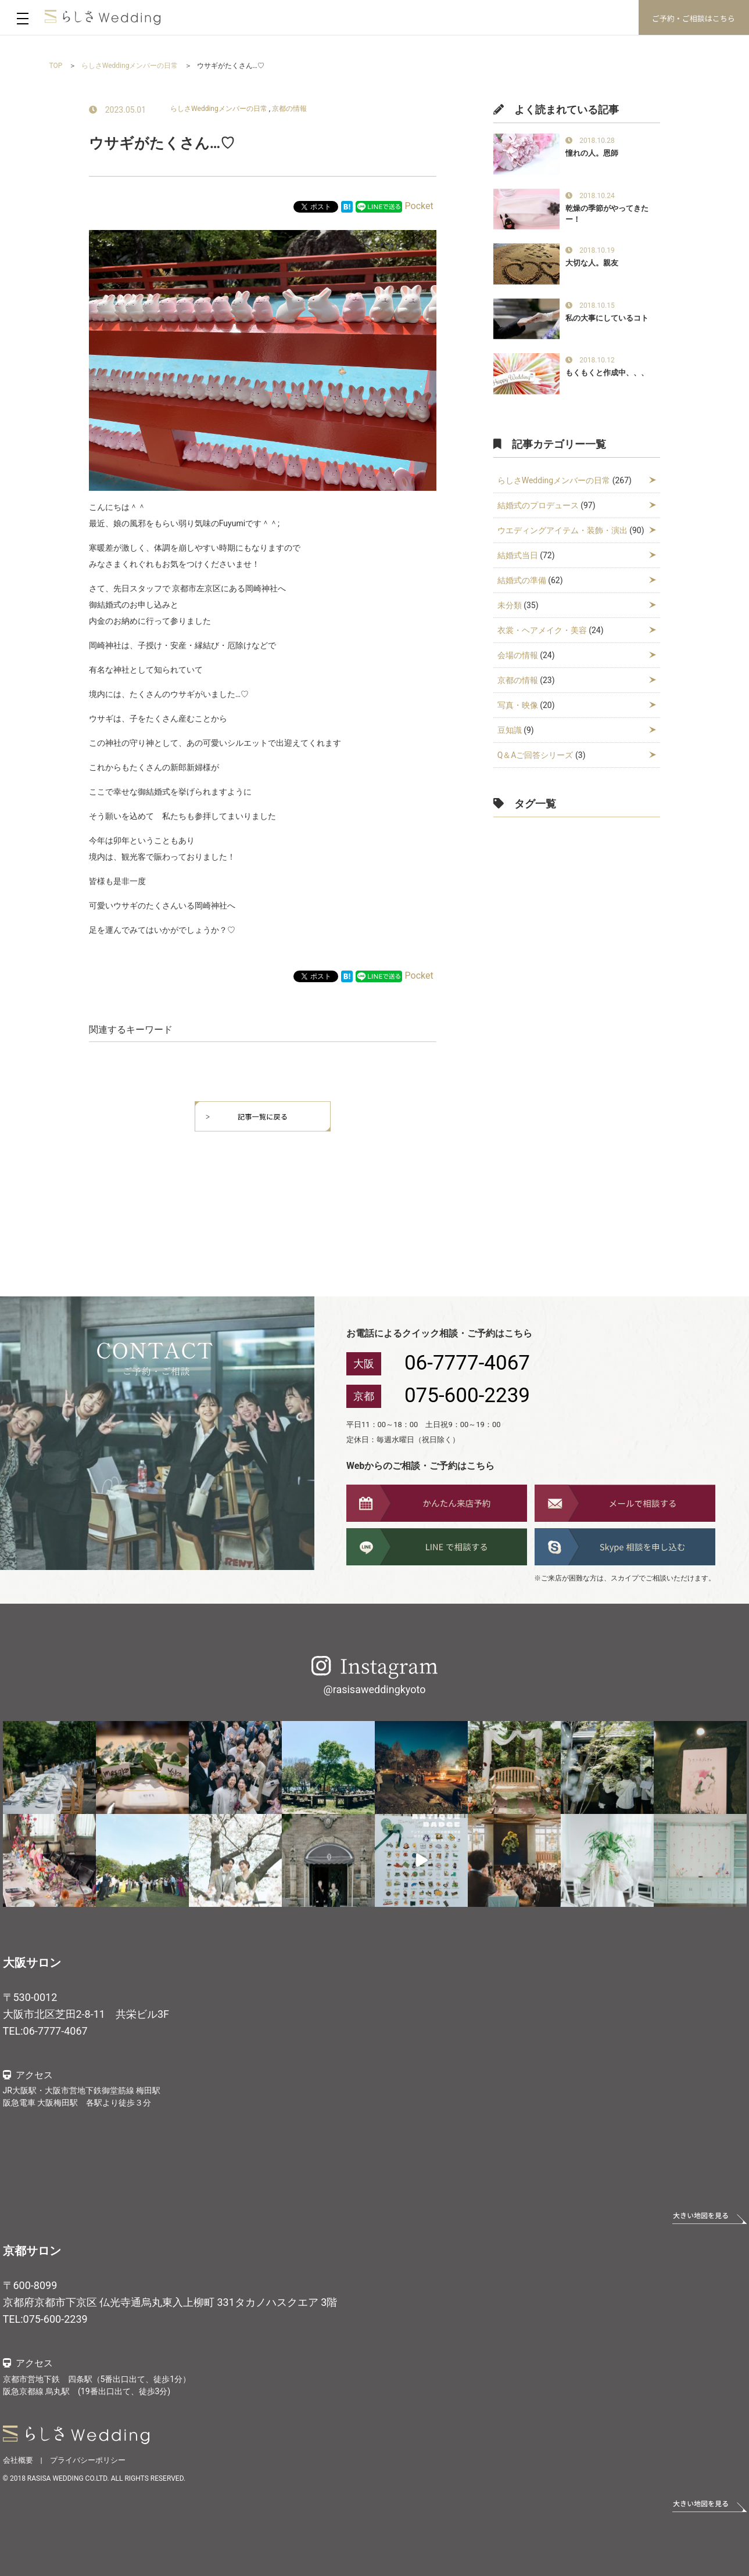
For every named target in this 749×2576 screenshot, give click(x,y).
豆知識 (509, 730)
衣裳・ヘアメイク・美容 (542, 630)
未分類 (509, 605)
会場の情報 (517, 655)
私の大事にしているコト (606, 318)
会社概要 (18, 2460)
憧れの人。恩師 (591, 153)
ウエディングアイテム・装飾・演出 (562, 530)
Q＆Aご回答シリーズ (535, 755)
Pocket (419, 205)
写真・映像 (517, 705)
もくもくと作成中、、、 (606, 372)
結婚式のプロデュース (538, 505)
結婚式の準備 (521, 580)
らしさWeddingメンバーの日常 (218, 109)
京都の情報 (289, 109)
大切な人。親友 (591, 262)
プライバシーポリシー (88, 2460)
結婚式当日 (517, 555)
